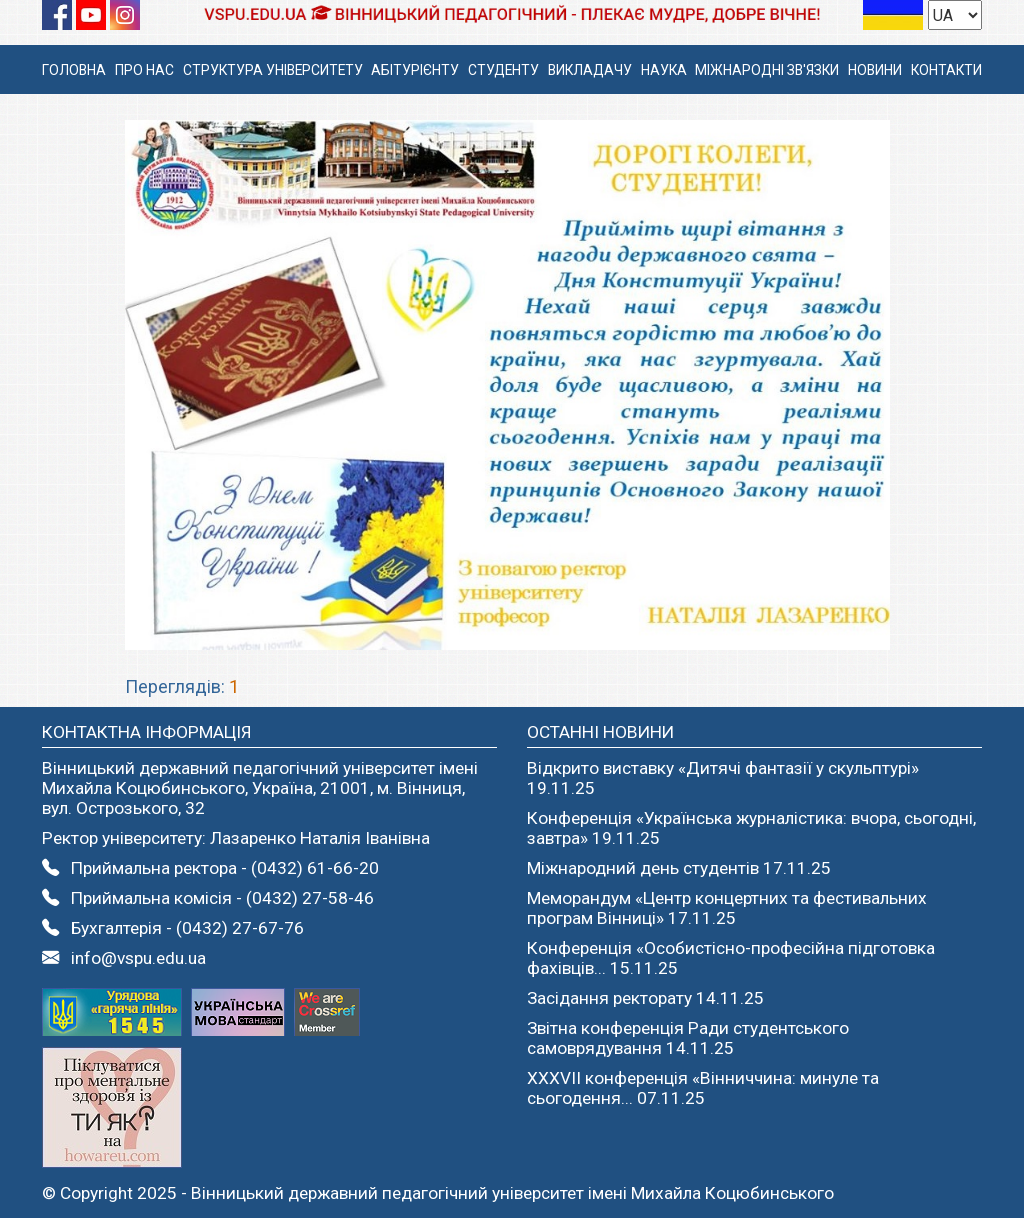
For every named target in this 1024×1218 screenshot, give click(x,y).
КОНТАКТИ (946, 70)
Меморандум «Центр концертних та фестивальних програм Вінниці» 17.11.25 (727, 908)
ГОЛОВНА (74, 70)
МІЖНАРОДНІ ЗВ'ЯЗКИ (767, 70)
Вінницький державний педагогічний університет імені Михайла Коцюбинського (512, 1193)
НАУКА (664, 70)
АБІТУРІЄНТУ (415, 70)
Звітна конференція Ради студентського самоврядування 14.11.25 (688, 1038)
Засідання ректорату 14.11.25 (645, 998)
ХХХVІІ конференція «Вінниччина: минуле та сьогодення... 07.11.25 (703, 1088)
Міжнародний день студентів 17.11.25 (679, 868)
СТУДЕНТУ (503, 70)
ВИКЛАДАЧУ (590, 70)
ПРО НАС (144, 70)
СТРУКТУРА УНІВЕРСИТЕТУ (273, 70)
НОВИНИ (875, 70)
